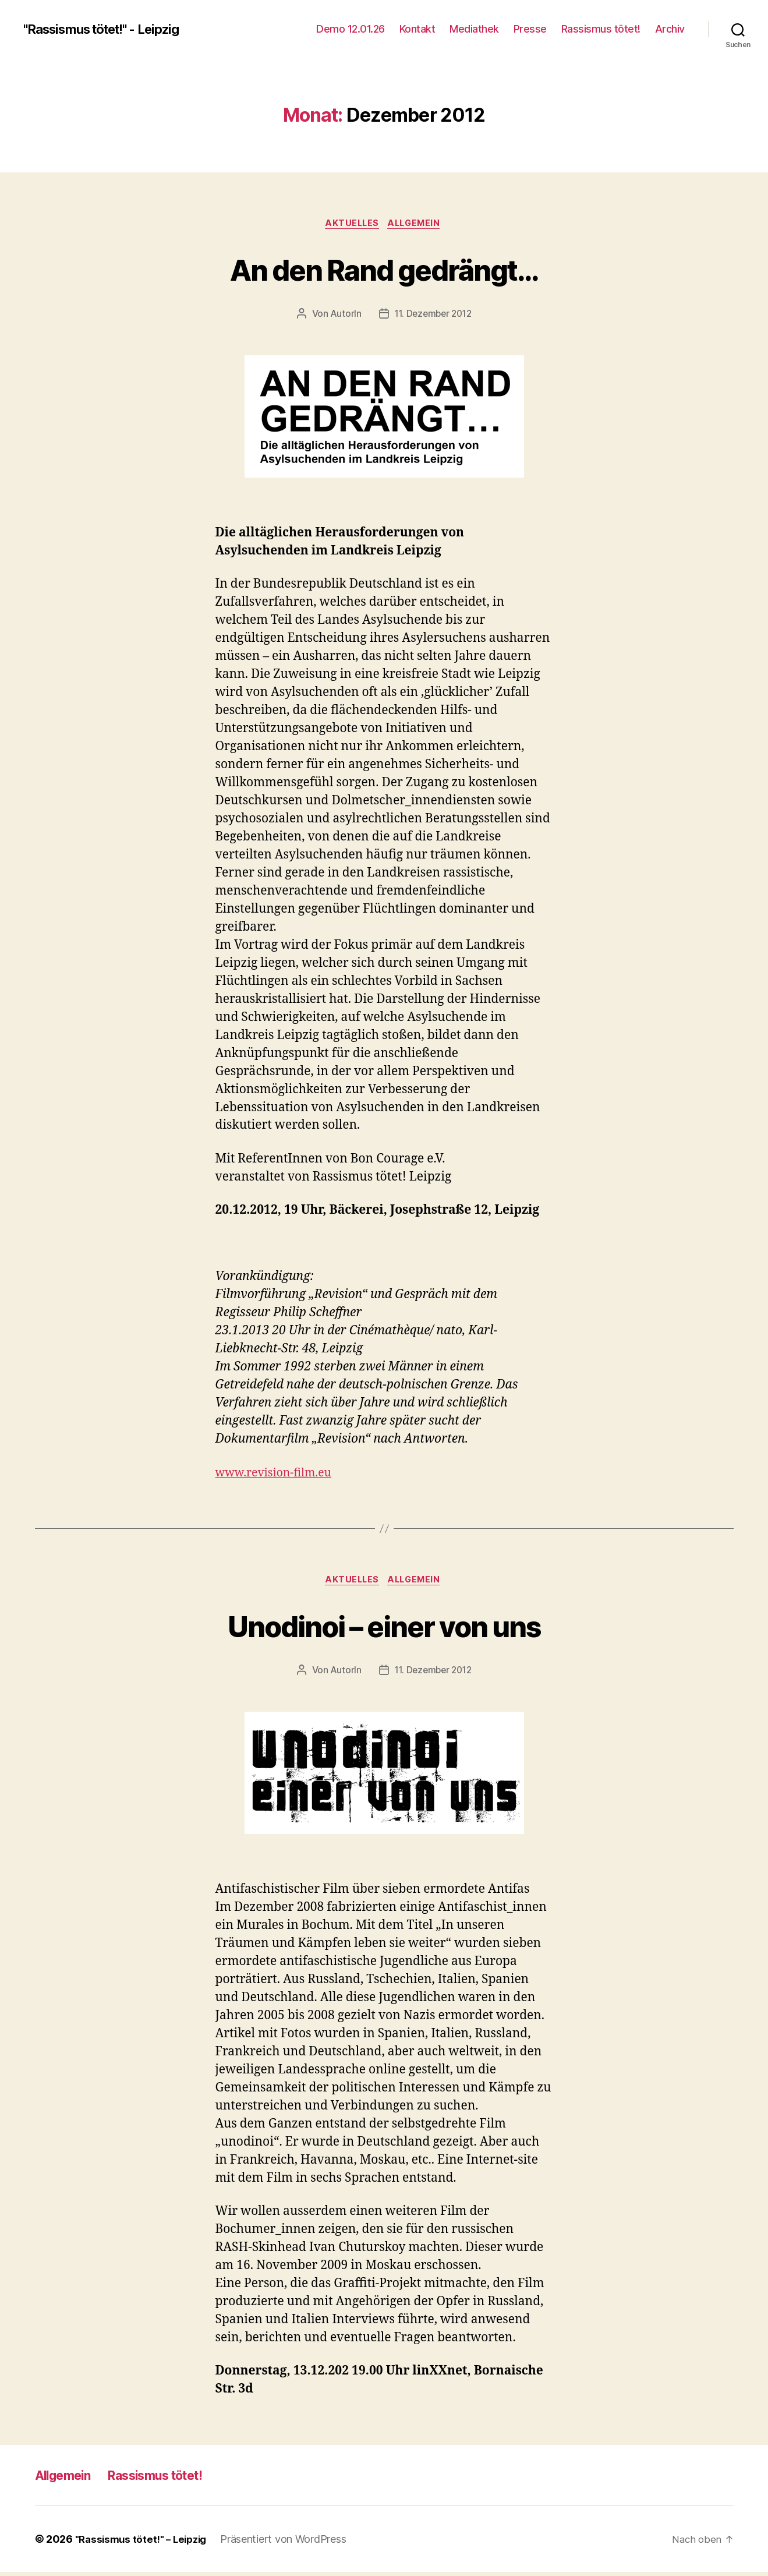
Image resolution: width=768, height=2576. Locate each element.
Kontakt (417, 29)
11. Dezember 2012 (433, 315)
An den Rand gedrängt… (383, 268)
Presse (530, 29)
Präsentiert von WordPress (290, 2543)
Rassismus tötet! (600, 29)
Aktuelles (350, 224)
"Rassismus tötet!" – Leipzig (144, 2543)
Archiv (670, 29)
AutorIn (343, 315)
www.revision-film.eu (278, 1474)
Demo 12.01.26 (350, 29)
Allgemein (417, 224)
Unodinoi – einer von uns (384, 1627)
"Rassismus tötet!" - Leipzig (110, 29)
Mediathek (474, 29)
